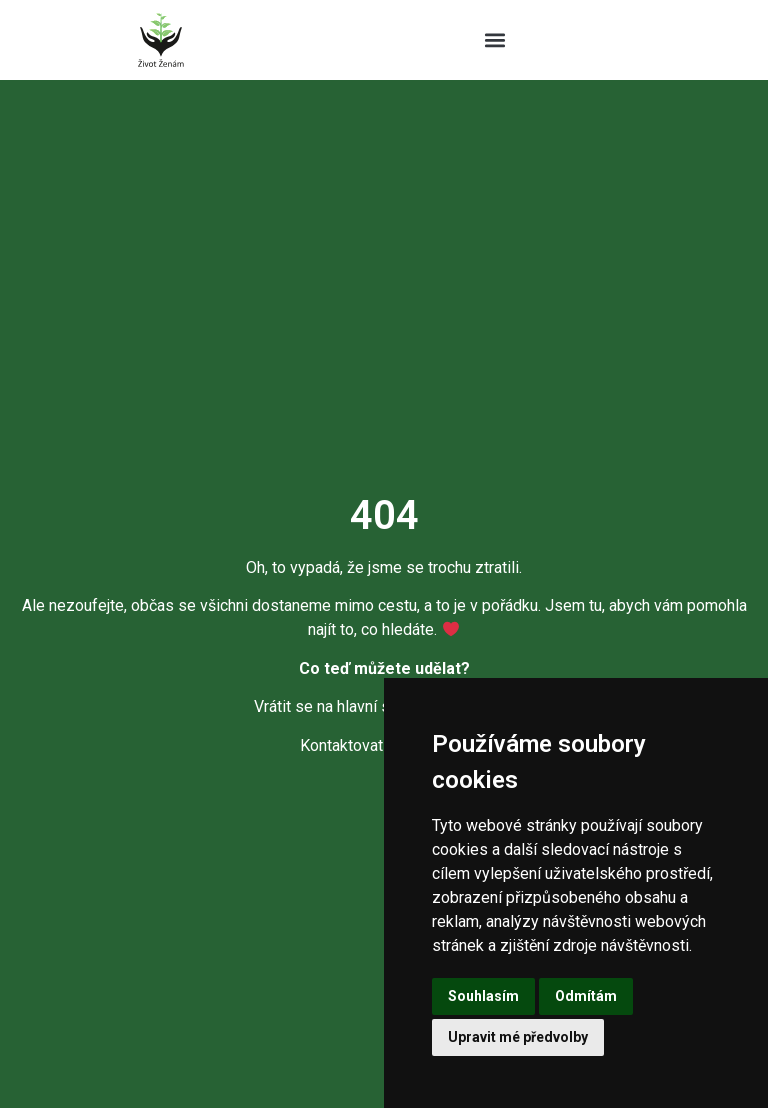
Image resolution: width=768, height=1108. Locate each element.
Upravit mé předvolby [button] (518, 1037)
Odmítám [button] (586, 996)
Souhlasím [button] (483, 996)
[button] (495, 40)
